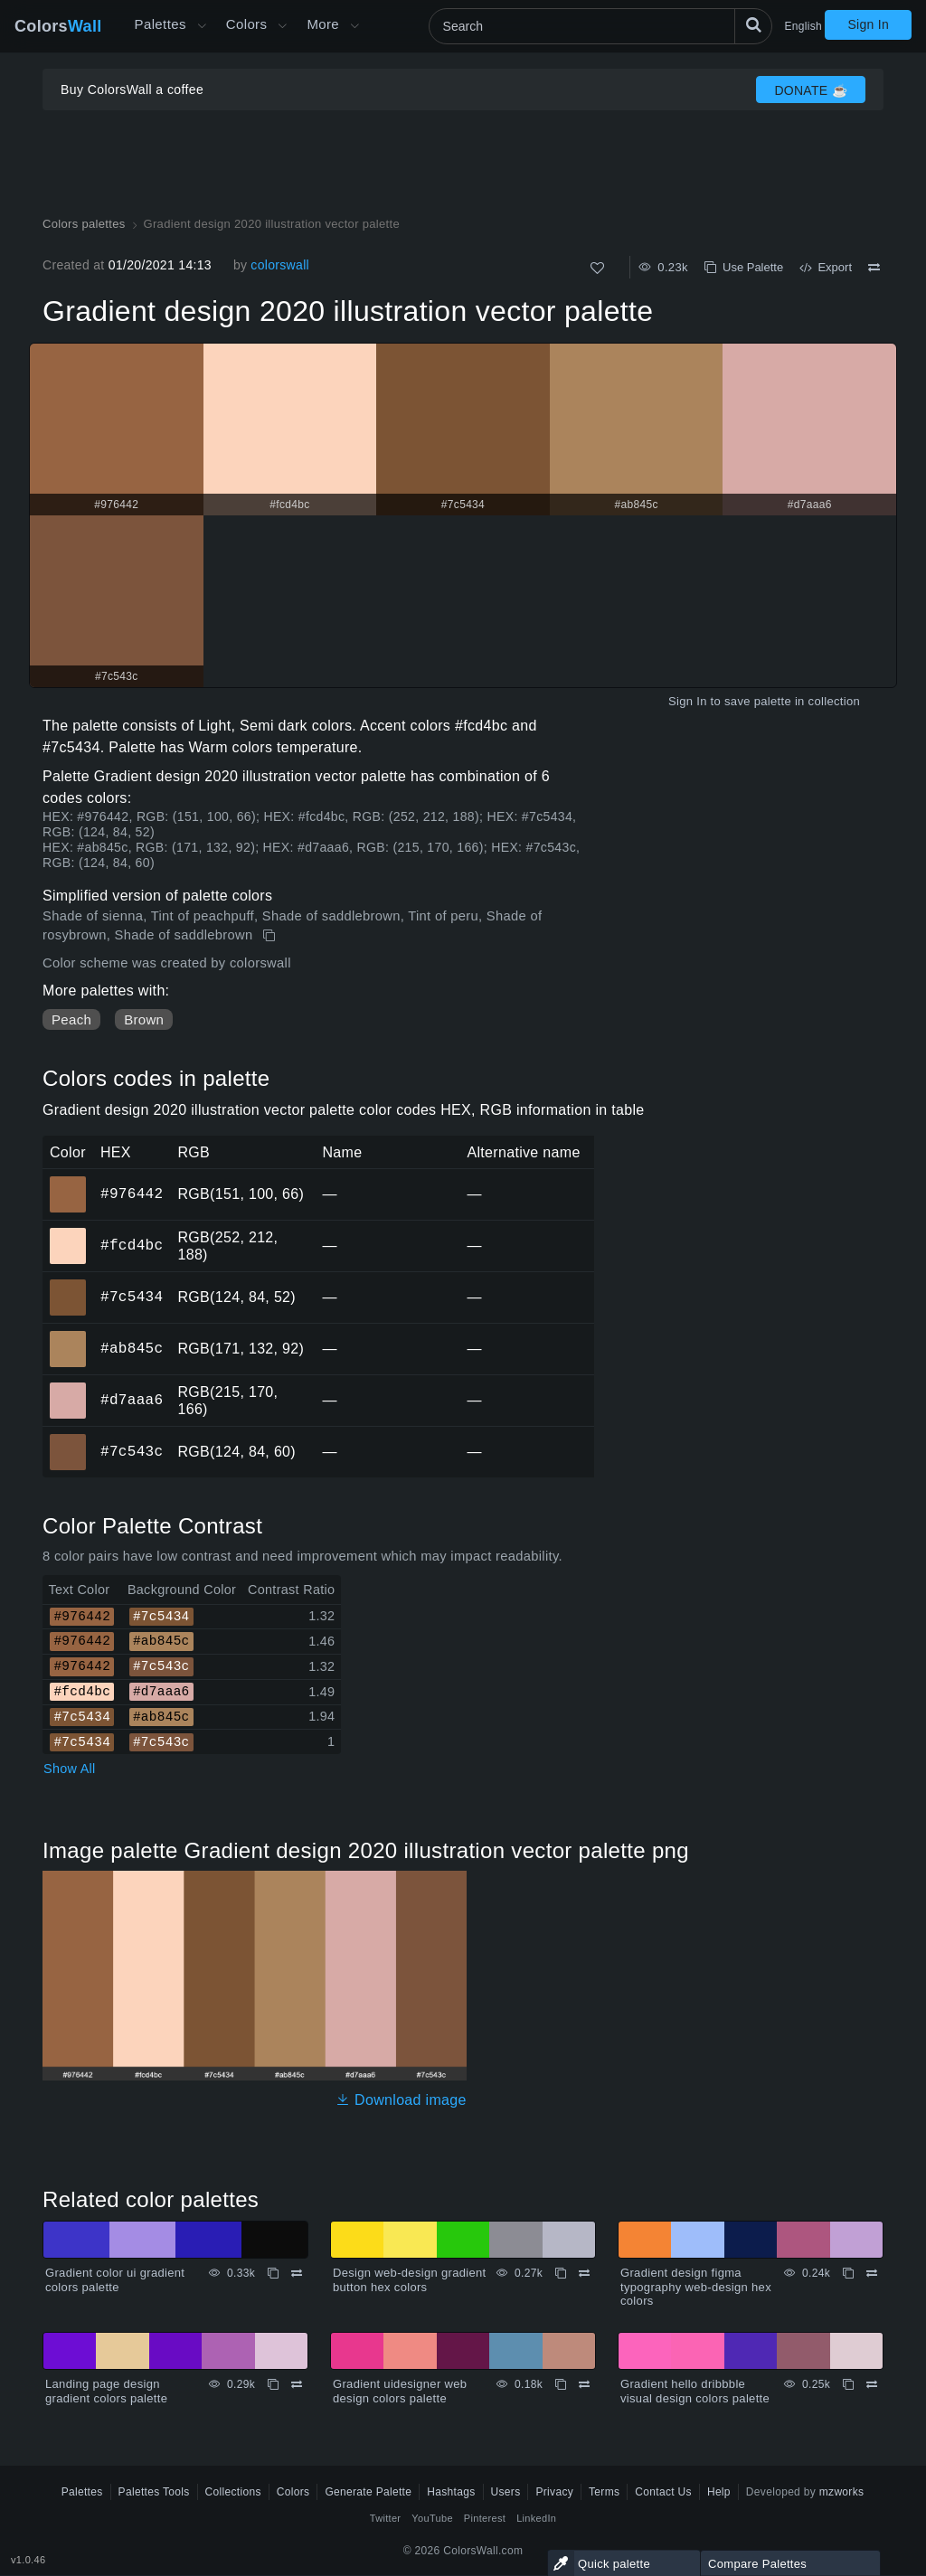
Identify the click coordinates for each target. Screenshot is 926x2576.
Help (719, 2492)
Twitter (386, 2518)
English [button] (803, 26)
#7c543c (131, 1451)
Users (506, 2492)
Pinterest (485, 2518)
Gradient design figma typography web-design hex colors (695, 2286)
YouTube (431, 2518)
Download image (401, 2100)
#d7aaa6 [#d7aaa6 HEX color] (68, 1387)
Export (825, 267)
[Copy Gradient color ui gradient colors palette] (273, 2273)
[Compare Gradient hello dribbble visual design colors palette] (872, 2384)
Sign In (868, 24)
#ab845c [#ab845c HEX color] (68, 1336)
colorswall (279, 265)
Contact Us (663, 2492)
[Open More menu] (202, 26)
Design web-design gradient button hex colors (409, 2280)
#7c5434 (131, 1297)
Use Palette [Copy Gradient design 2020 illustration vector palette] (743, 267)
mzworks (842, 2492)
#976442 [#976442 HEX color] (68, 1181)
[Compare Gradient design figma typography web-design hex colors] (872, 2273)
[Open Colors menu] (282, 26)
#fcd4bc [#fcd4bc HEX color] (68, 1233)
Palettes (160, 24)
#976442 (131, 1193)
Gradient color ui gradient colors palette (114, 2280)
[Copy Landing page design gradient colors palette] (273, 2384)
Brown (144, 1019)
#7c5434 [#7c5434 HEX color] (68, 1284)
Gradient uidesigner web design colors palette (400, 2391)
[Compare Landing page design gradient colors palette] (296, 2384)
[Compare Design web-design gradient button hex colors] (584, 2273)
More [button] (323, 24)
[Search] (600, 26)
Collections (233, 2492)
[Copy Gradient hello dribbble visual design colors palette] (848, 2384)
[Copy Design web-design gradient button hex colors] (561, 2273)
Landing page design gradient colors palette (106, 2391)
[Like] (597, 268)
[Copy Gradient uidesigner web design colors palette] (561, 2384)
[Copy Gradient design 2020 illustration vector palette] (270, 936)
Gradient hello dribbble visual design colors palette (695, 2391)
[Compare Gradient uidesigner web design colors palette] (584, 2384)
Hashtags (451, 2492)
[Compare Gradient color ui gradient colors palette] (296, 2273)
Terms (604, 2492)
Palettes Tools (154, 2492)
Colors (58, 26)
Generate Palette (368, 2492)
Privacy (554, 2492)
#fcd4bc (131, 1245)
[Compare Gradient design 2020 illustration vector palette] (874, 267)
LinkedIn (536, 2518)
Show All (69, 1768)
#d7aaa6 (131, 1400)
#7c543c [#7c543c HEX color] (68, 1439)
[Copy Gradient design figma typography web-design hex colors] (848, 2273)
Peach (71, 1019)
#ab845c (131, 1348)
